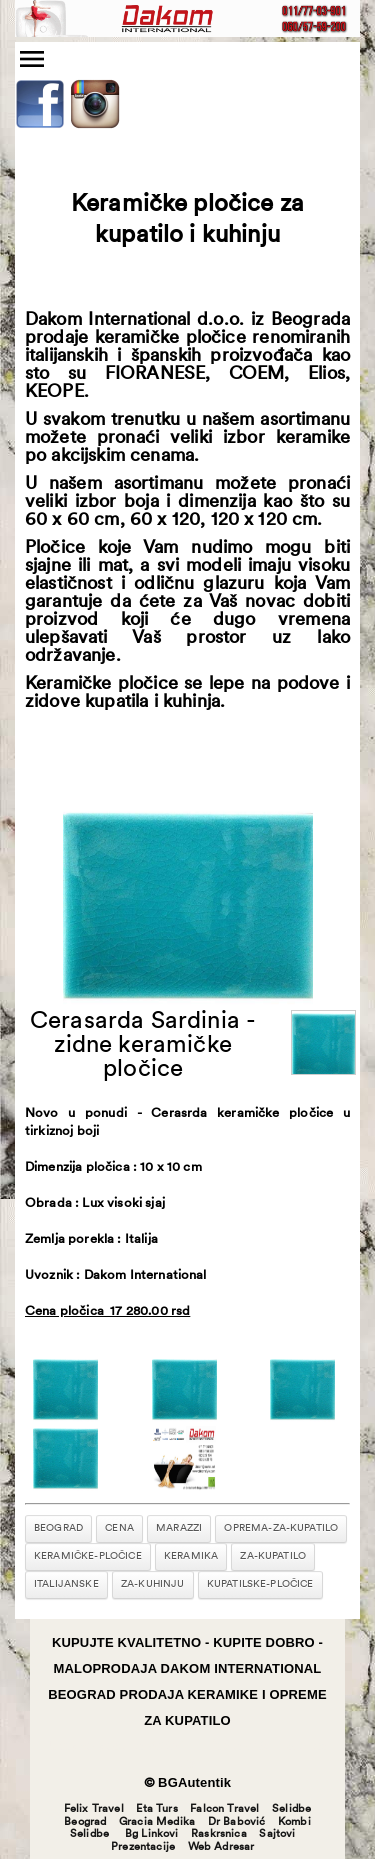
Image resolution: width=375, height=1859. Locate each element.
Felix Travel (94, 1809)
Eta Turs (156, 1809)
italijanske (66, 1584)
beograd (58, 1528)
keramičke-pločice (88, 1556)
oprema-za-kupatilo (281, 1528)
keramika (191, 1556)
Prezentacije (143, 1847)
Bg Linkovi (152, 1834)
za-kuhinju (153, 1584)
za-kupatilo (273, 1556)
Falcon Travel (224, 1809)
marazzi (179, 1528)
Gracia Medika (157, 1822)
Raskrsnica (219, 1834)
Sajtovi (277, 1834)
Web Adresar (221, 1847)
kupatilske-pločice (260, 1584)
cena (119, 1528)
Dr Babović (237, 1822)
